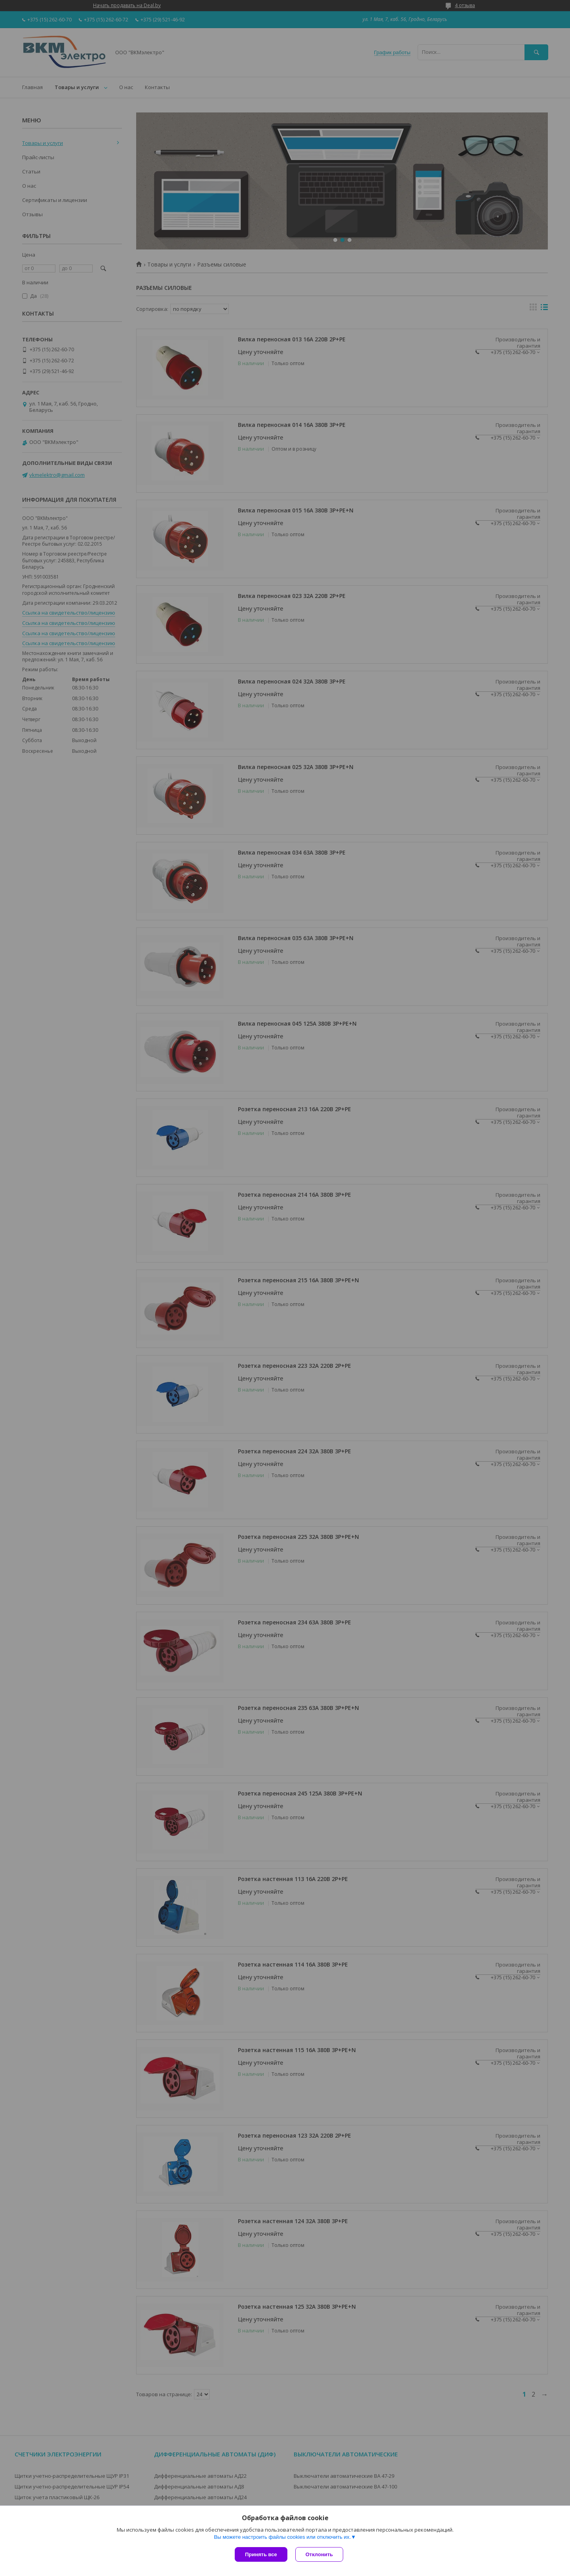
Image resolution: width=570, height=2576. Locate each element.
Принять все (261, 2554)
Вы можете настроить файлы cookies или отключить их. (282, 2537)
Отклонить (319, 2554)
